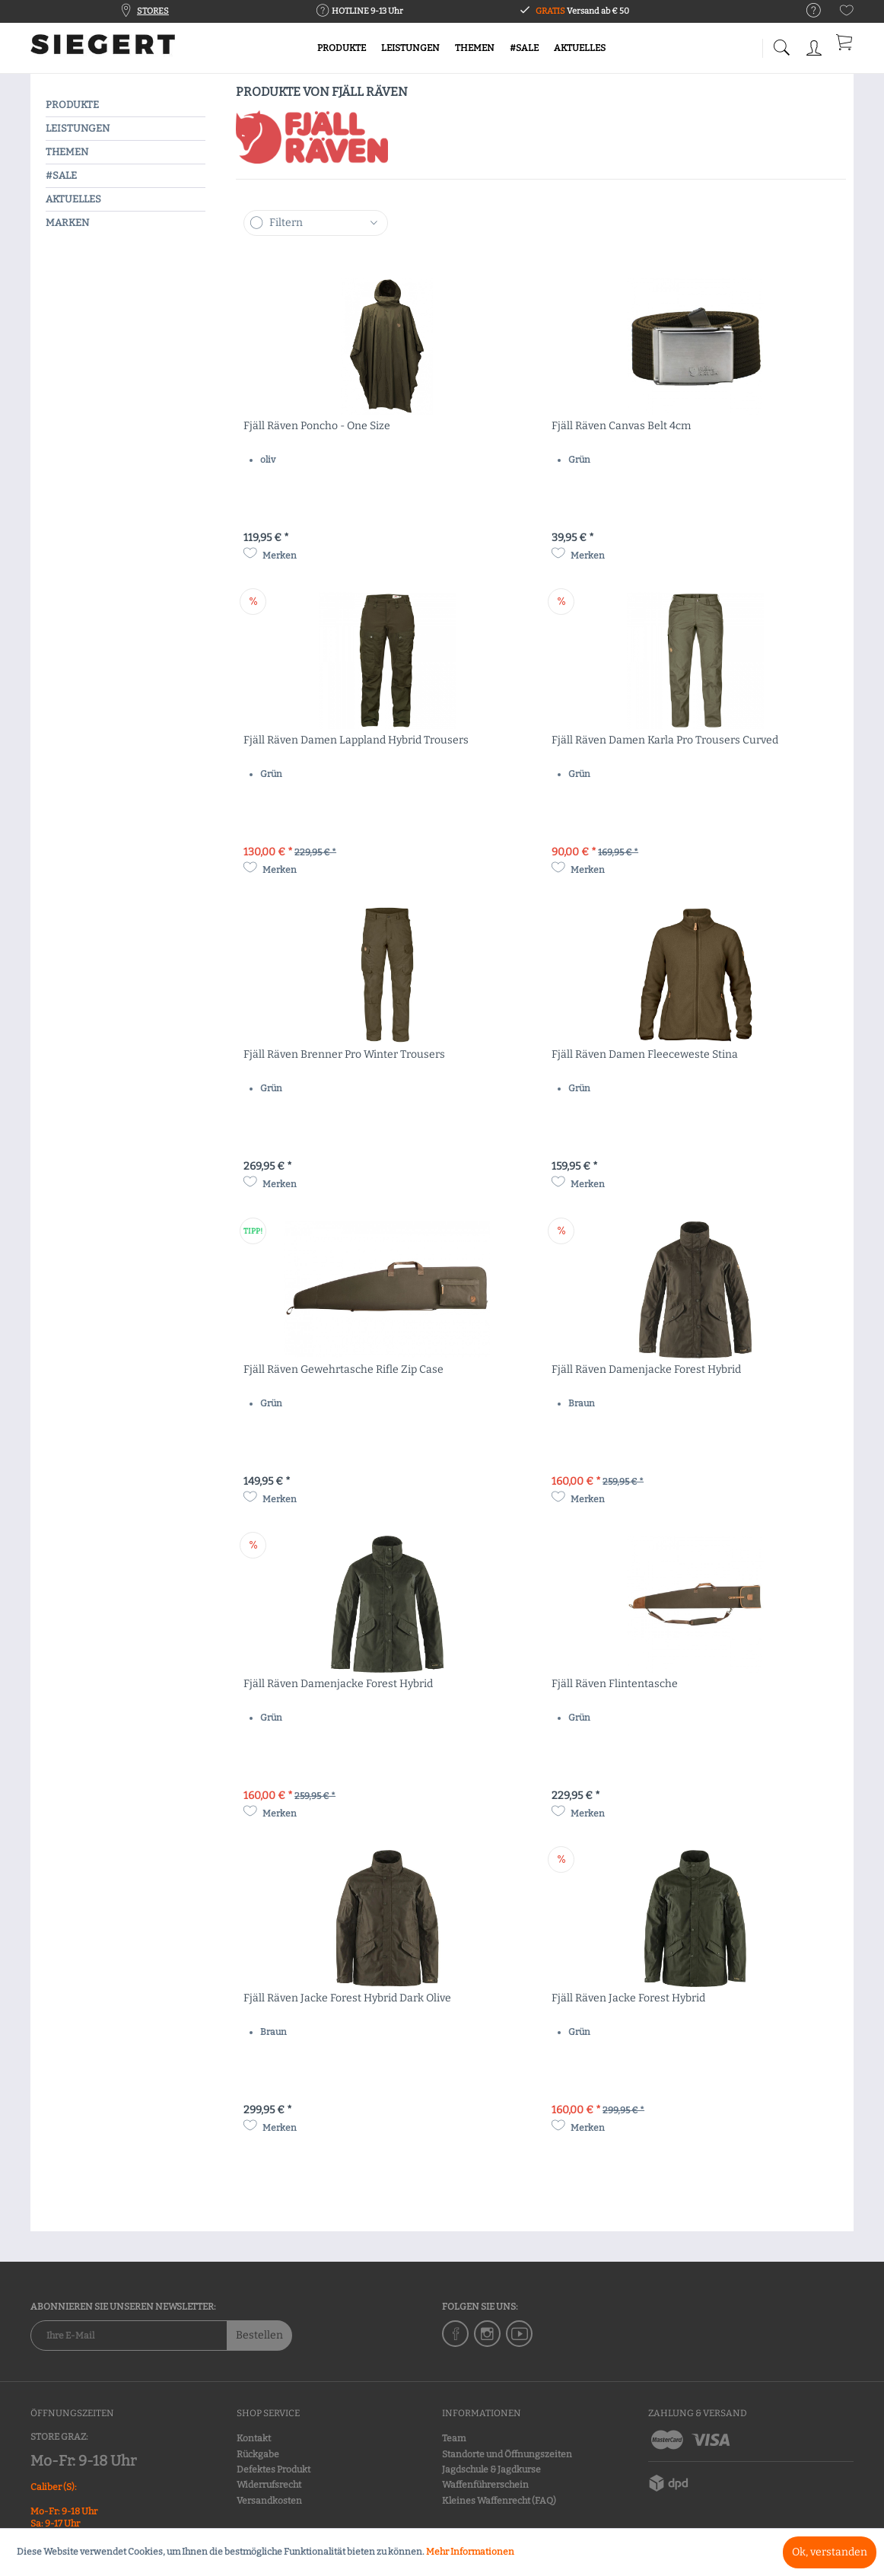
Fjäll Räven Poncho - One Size (316, 425)
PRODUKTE (72, 104)
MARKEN (67, 222)
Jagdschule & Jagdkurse (491, 2469)
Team (454, 2438)
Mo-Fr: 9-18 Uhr (83, 2460)
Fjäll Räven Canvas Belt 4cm (621, 425)
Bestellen (259, 2335)
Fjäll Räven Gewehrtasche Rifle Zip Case (343, 1369)
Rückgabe (258, 2454)
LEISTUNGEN (78, 128)
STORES (153, 11)
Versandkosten (269, 2500)
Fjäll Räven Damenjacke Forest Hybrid (646, 1369)
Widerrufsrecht (269, 2484)
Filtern (286, 222)
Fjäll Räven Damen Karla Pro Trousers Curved (665, 740)
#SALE (61, 175)
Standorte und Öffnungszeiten (507, 2454)
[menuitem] (806, 11)
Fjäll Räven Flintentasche (615, 1683)
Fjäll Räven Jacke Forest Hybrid (628, 1998)
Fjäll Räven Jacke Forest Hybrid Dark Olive (347, 1998)
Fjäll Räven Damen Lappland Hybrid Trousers (356, 740)
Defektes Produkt (273, 2469)
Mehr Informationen (470, 2551)
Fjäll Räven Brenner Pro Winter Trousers (344, 1054)
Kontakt (254, 2438)
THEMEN (67, 152)
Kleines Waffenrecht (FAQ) (499, 2500)
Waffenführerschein (485, 2484)
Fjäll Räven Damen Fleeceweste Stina (645, 1054)
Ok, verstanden (829, 2552)
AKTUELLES (73, 199)
